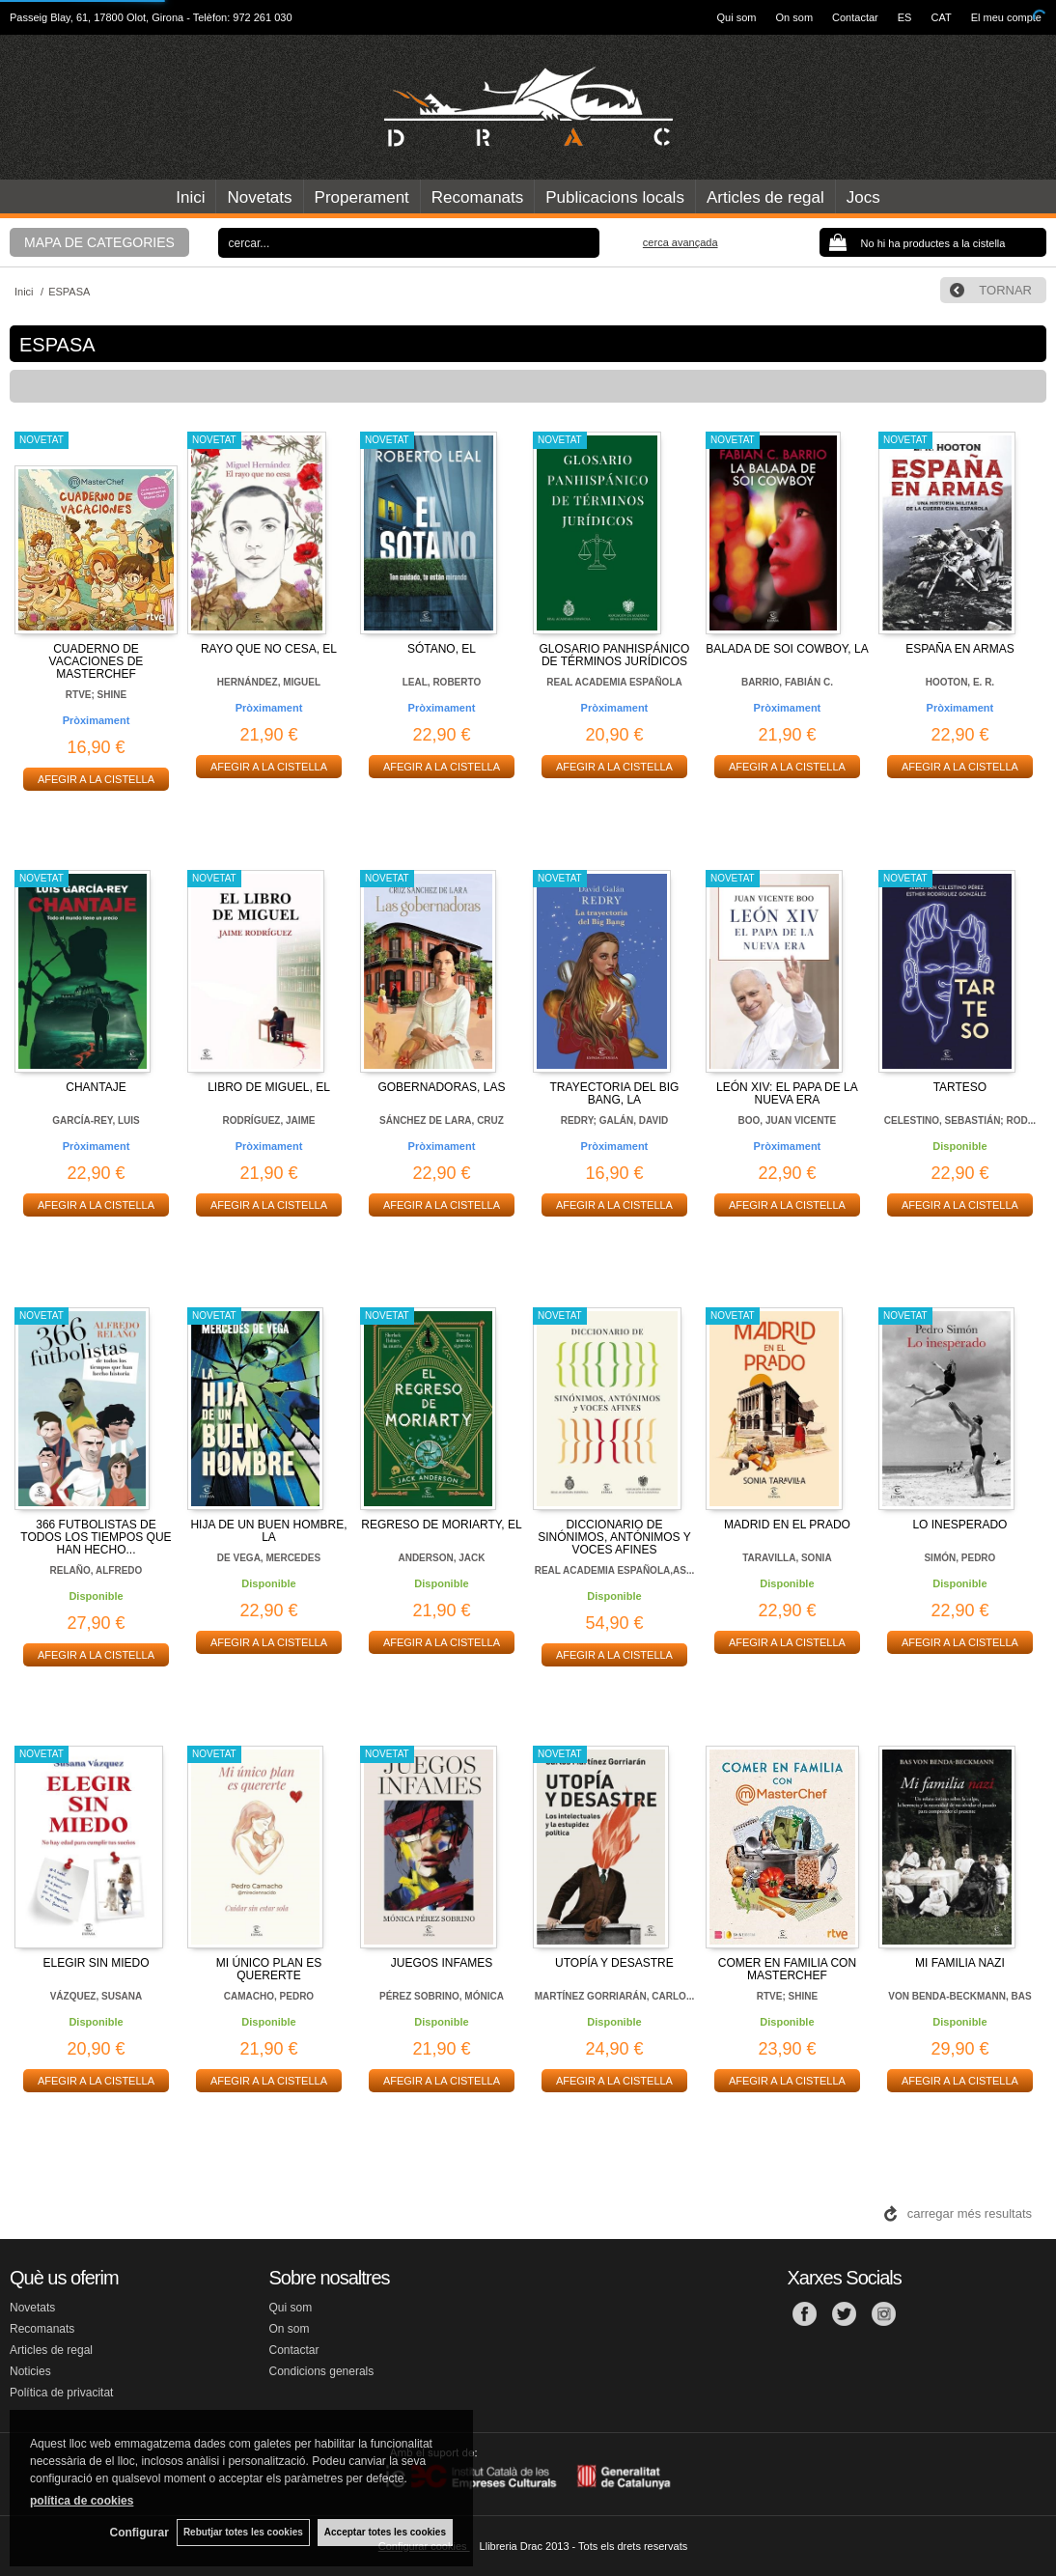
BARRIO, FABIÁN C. (787, 682)
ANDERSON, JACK (441, 1558)
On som (795, 17)
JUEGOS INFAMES (441, 1963)
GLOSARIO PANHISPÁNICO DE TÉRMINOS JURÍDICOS (615, 655)
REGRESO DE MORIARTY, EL (441, 1524)
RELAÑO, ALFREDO (96, 1570)
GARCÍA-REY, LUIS (96, 1120)
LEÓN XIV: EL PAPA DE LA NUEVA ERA (787, 1093)
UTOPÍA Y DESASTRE (614, 1963)
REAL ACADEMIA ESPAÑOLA (614, 682)
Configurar (135, 2532)
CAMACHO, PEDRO (269, 1996)
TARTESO (960, 1087)
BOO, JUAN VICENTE (787, 1120)
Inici (190, 197)
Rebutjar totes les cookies (241, 2532)
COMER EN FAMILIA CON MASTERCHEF (787, 1969)
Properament (362, 197)
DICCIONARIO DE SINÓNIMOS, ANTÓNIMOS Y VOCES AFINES (614, 1537)
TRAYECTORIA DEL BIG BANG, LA (615, 1093)
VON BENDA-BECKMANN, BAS (959, 1996)
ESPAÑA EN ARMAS (959, 649)
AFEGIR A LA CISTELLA (96, 779)
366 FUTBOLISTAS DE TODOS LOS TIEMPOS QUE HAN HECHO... (95, 1537)
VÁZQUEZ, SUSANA (96, 1996)
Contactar (855, 17)
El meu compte (1006, 17)
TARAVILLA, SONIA (786, 1558)
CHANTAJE (95, 1087)
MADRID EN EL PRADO (787, 1524)
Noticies (30, 2371)
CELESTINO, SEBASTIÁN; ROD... (960, 1120)
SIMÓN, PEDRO (959, 1558)
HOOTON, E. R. (960, 682)
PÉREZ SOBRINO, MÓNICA (441, 1996)
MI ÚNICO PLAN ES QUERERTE (268, 1969)
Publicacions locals (614, 197)
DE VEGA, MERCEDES (268, 1558)
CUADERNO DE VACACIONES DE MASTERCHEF (96, 661)
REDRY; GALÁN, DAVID (614, 1120)
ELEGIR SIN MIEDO (95, 1963)
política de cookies (81, 2499)
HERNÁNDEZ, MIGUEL (268, 682)
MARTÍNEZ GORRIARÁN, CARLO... (615, 1996)
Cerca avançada (680, 242)
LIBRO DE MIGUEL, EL (269, 1087)
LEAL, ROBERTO (442, 682)
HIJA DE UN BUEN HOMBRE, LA (268, 1531)
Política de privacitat (61, 2392)
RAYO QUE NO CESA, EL (269, 649)
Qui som (737, 17)
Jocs (863, 197)
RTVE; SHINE (96, 694)
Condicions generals (322, 2371)
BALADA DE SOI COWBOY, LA (787, 649)
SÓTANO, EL (441, 649)
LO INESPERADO (959, 1524)
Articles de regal (765, 197)
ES (905, 17)
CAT (941, 17)
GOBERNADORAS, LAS (441, 1087)
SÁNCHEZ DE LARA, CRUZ (441, 1120)
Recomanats (477, 197)
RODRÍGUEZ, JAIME (268, 1120)
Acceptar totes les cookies (385, 2532)
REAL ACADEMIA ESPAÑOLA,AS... (615, 1570)
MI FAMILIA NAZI (960, 1963)
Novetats (259, 197)
